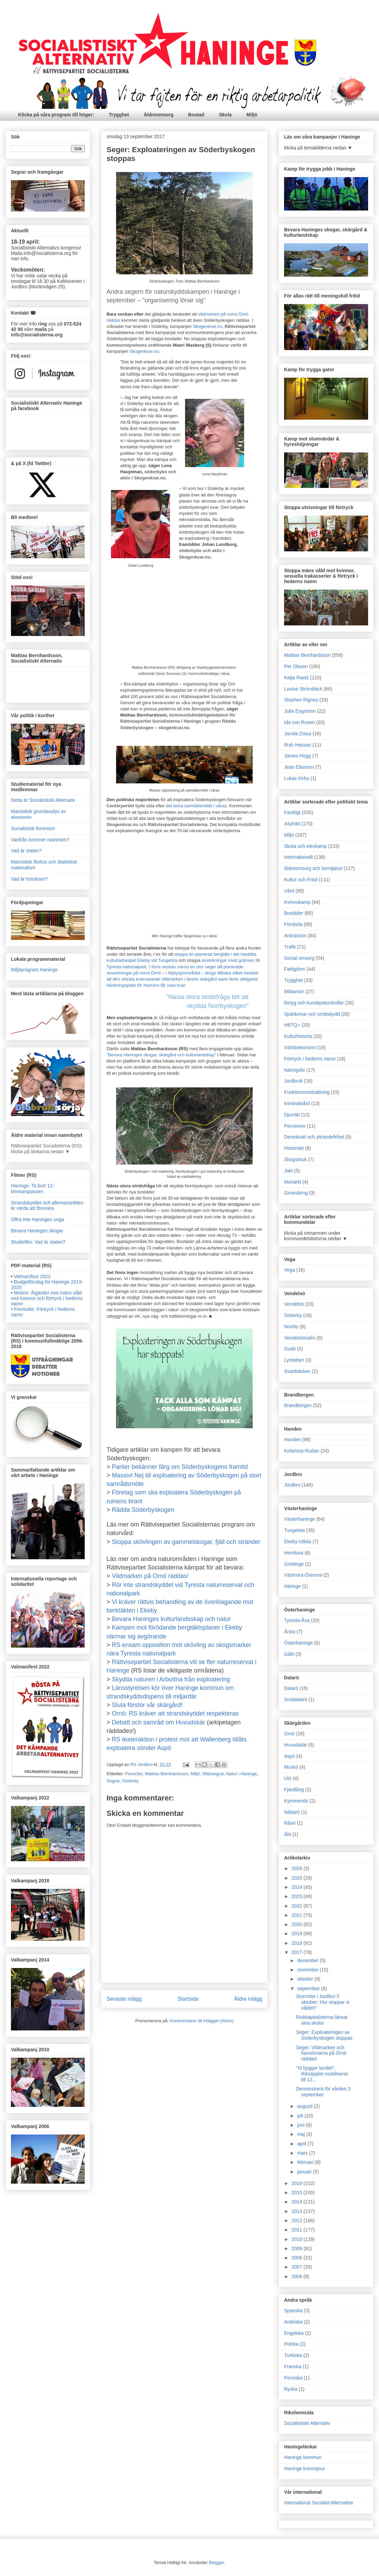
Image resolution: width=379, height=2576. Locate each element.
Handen (292, 1439)
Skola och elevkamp (305, 846)
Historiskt (294, 1148)
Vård (289, 891)
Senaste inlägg (124, 1999)
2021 (298, 1915)
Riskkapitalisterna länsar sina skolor (322, 2020)
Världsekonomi (300, 1047)
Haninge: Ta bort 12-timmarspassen (32, 1188)
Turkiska (293, 2355)
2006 (298, 2276)
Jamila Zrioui (297, 733)
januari (305, 2171)
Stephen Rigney (301, 700)
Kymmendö (296, 1801)
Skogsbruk (295, 1159)
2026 (298, 1868)
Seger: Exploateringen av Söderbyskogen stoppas (324, 2035)
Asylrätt (292, 823)
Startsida (188, 1999)
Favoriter (134, 1773)
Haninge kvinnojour (304, 2468)
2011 (298, 2229)
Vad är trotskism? (29, 879)
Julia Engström (300, 711)
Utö (288, 1778)
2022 (298, 1906)
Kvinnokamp (297, 902)
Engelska (294, 2333)
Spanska (293, 2310)
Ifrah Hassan (297, 745)
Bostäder (293, 913)
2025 (298, 1878)
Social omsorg (299, 958)
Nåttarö (292, 1812)
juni (301, 2125)
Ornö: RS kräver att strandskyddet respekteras (175, 1713)
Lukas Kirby (296, 778)
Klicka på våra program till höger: (56, 114)
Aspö (289, 1756)
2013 (298, 2211)
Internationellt (298, 857)
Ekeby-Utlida (297, 1541)
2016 (298, 2183)
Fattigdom (294, 969)
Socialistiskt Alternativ (307, 2423)
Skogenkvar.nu (207, 326)
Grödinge (294, 1564)
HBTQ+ (292, 1025)
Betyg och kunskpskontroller (314, 1002)
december (308, 1960)
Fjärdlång (294, 1789)
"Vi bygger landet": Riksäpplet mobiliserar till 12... (322, 2073)
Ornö (289, 1733)
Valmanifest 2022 (32, 1276)
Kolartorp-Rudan (301, 1450)
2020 (298, 1924)
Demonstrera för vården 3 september (323, 2091)
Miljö (252, 114)
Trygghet (119, 114)
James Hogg (297, 755)
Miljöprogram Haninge (34, 969)
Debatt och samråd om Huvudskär (158, 1722)
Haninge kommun (303, 2457)
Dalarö (291, 1688)
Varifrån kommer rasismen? (40, 839)
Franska (292, 2366)
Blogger (216, 2562)
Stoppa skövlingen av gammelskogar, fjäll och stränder (186, 1541)
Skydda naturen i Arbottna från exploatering (171, 1679)
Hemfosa (293, 1552)
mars (303, 2153)
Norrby (291, 1326)
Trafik (290, 947)
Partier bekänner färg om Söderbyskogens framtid (180, 1466)
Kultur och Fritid (301, 879)
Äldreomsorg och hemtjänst (313, 868)
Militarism (294, 991)
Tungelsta (294, 1530)
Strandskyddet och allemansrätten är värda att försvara (47, 1205)
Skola (225, 114)
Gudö (290, 1348)
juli (300, 2115)
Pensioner (295, 1126)
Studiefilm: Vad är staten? (38, 1242)
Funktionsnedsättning (306, 1092)
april (302, 2143)
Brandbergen (298, 1405)
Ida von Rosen (299, 722)
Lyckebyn (294, 1360)
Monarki (292, 1182)
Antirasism (295, 935)
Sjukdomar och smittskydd (312, 1014)
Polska (291, 2344)
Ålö (287, 1834)
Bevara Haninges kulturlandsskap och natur (171, 1619)
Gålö (289, 1654)
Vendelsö (294, 1304)
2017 (298, 1952)
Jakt (288, 1170)
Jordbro (292, 1485)
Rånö (289, 1823)
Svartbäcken (297, 1371)
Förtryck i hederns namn (310, 1058)
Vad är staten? (26, 850)
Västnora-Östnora (303, 1575)
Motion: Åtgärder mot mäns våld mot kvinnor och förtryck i (47, 1298)
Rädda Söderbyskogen (143, 1509)
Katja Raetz (296, 677)
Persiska (293, 2377)
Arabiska (293, 2322)
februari (305, 2162)
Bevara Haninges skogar (37, 1230)
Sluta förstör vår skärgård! (147, 1705)
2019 (298, 1933)
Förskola (293, 924)
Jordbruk (293, 1081)
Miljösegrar (213, 1773)
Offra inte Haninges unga (37, 1219)
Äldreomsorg (158, 114)
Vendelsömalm (299, 1338)
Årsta (289, 1631)
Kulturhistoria (298, 1036)
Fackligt (292, 812)
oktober (305, 1979)
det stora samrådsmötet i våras (196, 805)
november (308, 1969)
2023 (298, 1896)
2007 (298, 2267)
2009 (298, 2248)
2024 (298, 1887)
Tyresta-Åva (297, 1620)
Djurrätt (292, 1114)
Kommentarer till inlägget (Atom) (201, 2020)
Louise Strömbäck (303, 689)
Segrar (113, 1780)
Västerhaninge (299, 1519)
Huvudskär (295, 1745)
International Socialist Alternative (318, 2502)
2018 (298, 1943)
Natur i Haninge (241, 1773)
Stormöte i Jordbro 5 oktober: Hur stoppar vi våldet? (323, 2002)
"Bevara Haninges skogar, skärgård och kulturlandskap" (161, 1054)
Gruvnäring (296, 1193)
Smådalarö (295, 1699)
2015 (298, 2192)
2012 (298, 2220)
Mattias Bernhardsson (166, 1773)
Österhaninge (298, 1643)
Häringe (292, 1586)
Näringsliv (294, 1070)
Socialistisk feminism (33, 828)
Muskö (291, 1767)
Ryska (290, 2389)
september (309, 1988)
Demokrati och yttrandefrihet (314, 1137)
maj (301, 2134)
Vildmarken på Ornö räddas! (150, 1576)
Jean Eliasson (299, 767)
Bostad (196, 114)
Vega (289, 1270)
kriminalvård (297, 1103)
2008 (298, 2257)
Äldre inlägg (248, 1999)
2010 (298, 2239)
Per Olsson (296, 666)
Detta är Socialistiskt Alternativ (43, 800)
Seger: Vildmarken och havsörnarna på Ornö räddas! (321, 2053)
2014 (298, 2201)
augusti (305, 2106)
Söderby (130, 1780)
